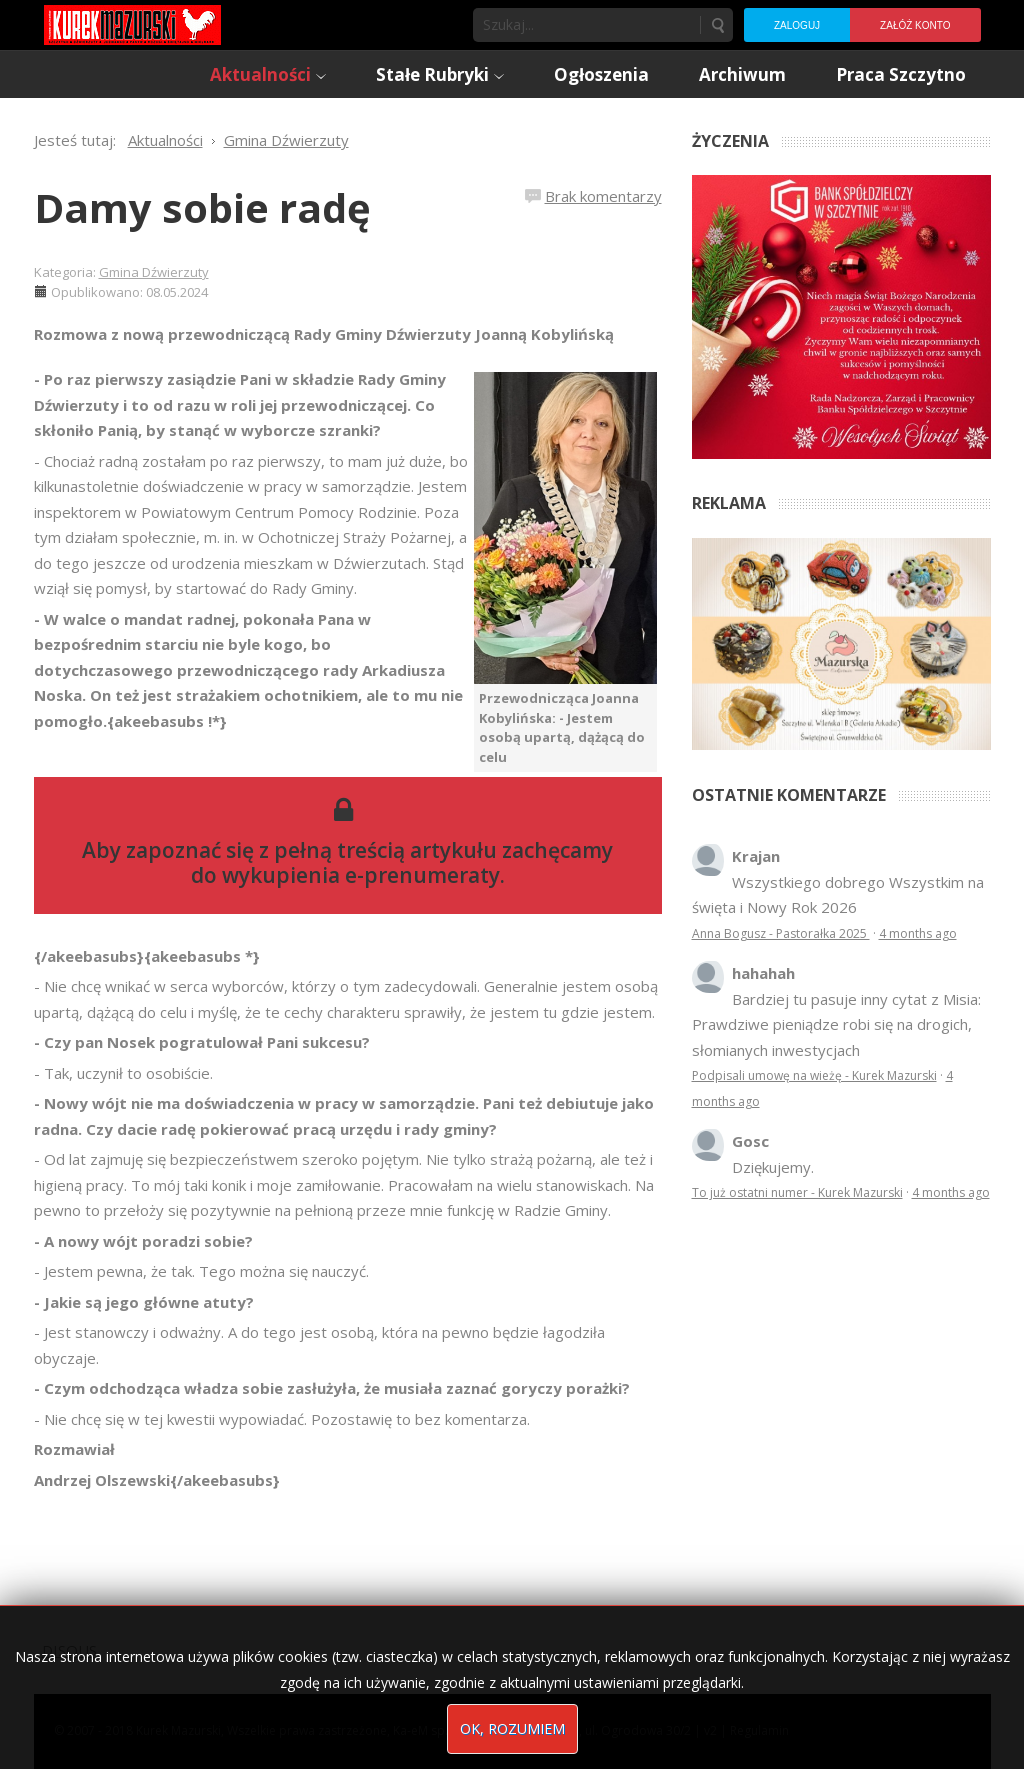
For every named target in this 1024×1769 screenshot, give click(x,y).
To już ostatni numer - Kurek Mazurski (797, 1192)
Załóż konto (915, 25)
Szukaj (717, 25)
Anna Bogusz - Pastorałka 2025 (781, 933)
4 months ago (918, 933)
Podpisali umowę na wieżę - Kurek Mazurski (814, 1075)
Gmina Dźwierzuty (154, 272)
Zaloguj (797, 25)
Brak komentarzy (603, 196)
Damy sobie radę (202, 207)
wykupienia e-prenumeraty (361, 875)
